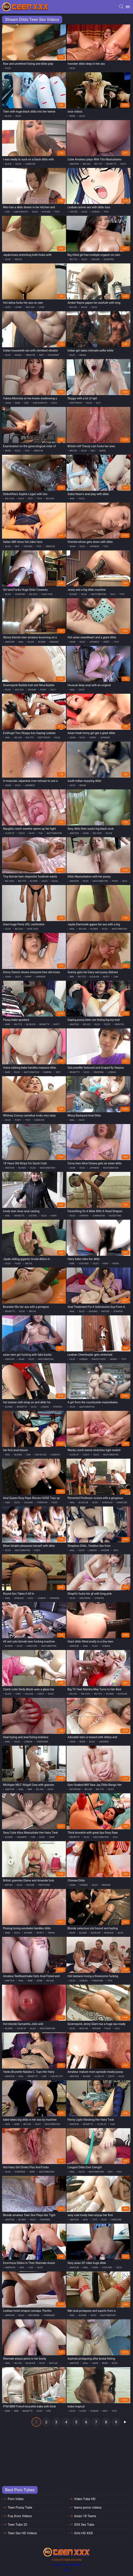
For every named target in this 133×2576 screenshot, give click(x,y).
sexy (30, 498)
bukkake (54, 642)
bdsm (72, 116)
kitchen (46, 212)
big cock (9, 498)
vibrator (30, 355)
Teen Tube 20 (17, 2525)
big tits (98, 164)
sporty (40, 1933)
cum (7, 212)
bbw (72, 977)
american (10, 2267)
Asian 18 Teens (85, 2516)
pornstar (42, 1502)
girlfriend (84, 1598)
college (29, 1694)
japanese (94, 546)
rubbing (47, 1072)
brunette (111, 164)
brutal (18, 259)
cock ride (84, 1263)
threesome (42, 1742)
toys (57, 212)
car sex (74, 212)
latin (41, 307)
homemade (49, 2315)
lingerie (105, 1550)
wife (41, 355)
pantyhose (44, 1885)
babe (17, 403)
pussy (43, 690)
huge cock (47, 594)
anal (72, 498)
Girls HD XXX (83, 2533)
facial (55, 881)
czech (21, 833)
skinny (113, 1359)
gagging (93, 1311)
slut (98, 403)
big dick (50, 498)
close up (9, 833)
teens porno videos (87, 2507)
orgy (105, 2411)
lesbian (96, 212)
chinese (84, 1885)
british (73, 451)
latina (18, 307)
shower (28, 1933)
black (8, 116)
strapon (83, 1216)
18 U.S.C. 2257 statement (66, 2565)
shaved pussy (99, 1359)
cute (94, 2220)
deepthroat (76, 403)
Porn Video (16, 2499)
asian (8, 403)
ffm (49, 2411)
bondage (19, 1598)
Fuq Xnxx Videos (20, 2516)
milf (93, 451)
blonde (73, 594)
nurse (102, 451)
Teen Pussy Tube (20, 2507)
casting (32, 1216)
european (20, 2172)
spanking (54, 1598)
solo (112, 594)
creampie (22, 1837)
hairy (54, 1216)
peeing (51, 1933)
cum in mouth (21, 212)
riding (115, 1263)
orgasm (95, 259)
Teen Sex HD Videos (22, 2533)
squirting (109, 259)
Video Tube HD (84, 2499)
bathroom (75, 1789)
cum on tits (56, 2076)
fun (41, 833)
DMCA (66, 2570)
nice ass (30, 307)
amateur (74, 164)
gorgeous (107, 1502)
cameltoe (30, 164)
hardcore (122, 1502)
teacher (28, 546)
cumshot (55, 1455)
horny (92, 737)
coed (18, 1694)
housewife (53, 355)
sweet (106, 642)
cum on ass (41, 1455)
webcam (106, 1885)
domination (99, 1216)
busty (106, 977)
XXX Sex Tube (84, 2525)
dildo (8, 68)
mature (105, 1311)
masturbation (98, 594)
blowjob (94, 977)
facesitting (115, 1216)
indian (18, 355)
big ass (86, 164)
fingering (99, 1072)
